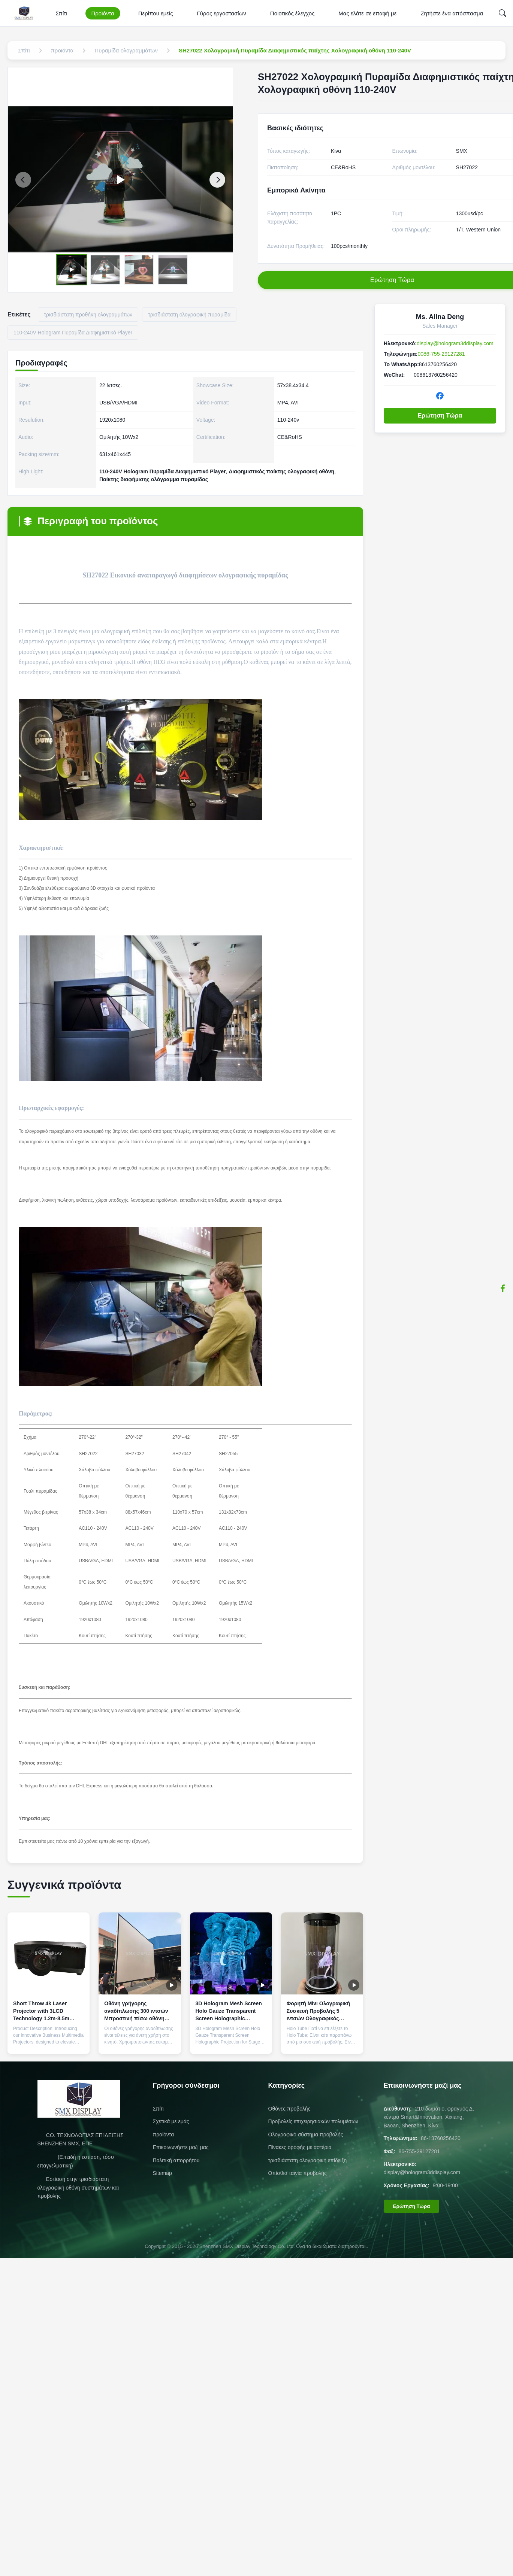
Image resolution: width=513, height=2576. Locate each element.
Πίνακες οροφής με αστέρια (300, 2147)
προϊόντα (163, 2134)
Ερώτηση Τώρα (440, 415)
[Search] (502, 13)
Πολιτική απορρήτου (176, 2160)
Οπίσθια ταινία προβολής (297, 2173)
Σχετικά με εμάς (171, 2121)
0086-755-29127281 (441, 354)
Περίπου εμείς (155, 13)
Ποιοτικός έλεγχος (292, 13)
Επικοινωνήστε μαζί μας (181, 2147)
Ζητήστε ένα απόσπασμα (451, 13)
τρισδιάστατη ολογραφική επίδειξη (307, 2160)
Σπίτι (61, 13)
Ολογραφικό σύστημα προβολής (305, 2134)
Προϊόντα (102, 13)
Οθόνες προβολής (289, 2109)
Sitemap (162, 2173)
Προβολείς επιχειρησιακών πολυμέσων (313, 2121)
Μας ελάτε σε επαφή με (367, 13)
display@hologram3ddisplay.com (455, 343)
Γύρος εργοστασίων (221, 13)
